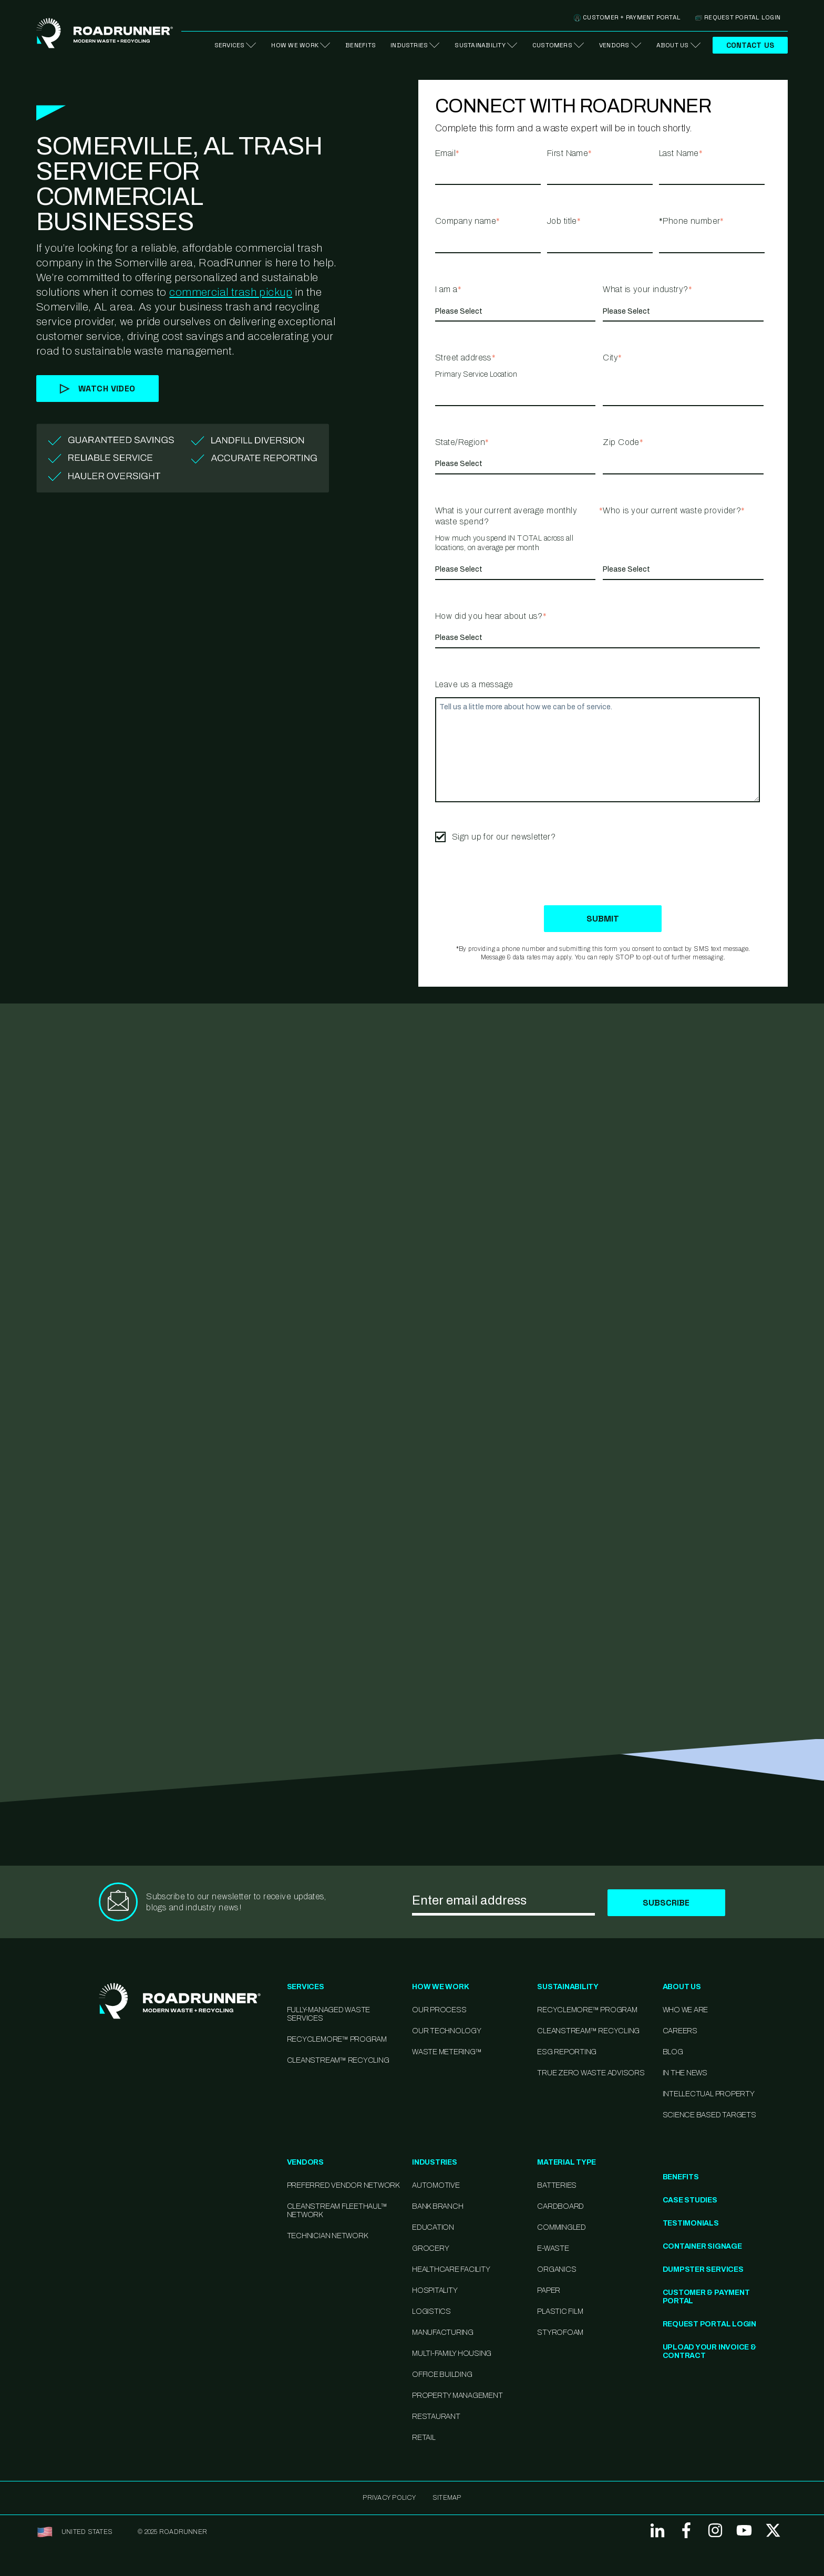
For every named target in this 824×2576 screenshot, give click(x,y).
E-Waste (553, 2248)
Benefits (360, 45)
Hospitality (434, 2290)
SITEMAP (446, 2497)
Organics (556, 2269)
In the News (685, 2073)
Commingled (561, 2227)
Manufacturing (442, 2332)
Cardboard (560, 2206)
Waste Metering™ (446, 2052)
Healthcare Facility (451, 2269)
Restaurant (436, 2416)
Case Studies (690, 2200)
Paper (548, 2290)
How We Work (294, 45)
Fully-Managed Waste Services (328, 2014)
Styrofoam (560, 2332)
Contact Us (750, 45)
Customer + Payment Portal (627, 17)
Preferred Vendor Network (343, 2185)
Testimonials (691, 2223)
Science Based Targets (709, 2115)
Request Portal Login (737, 17)
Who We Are (685, 2010)
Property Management (457, 2395)
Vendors (614, 45)
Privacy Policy (389, 2497)
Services (229, 45)
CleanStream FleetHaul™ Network (337, 2210)
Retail (424, 2437)
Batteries (556, 2185)
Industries (409, 45)
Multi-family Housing (451, 2353)
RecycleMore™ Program (337, 2039)
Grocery (430, 2248)
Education (433, 2227)
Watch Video (97, 388)
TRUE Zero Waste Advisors (590, 2073)
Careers (680, 2031)
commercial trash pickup (230, 292)
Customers (552, 45)
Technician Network (327, 2236)
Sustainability (480, 45)
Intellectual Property (709, 2094)
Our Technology (446, 2031)
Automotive (436, 2185)
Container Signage (702, 2246)
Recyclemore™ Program (587, 2010)
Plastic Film (560, 2311)
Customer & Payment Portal (706, 2297)
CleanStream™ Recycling (338, 2060)
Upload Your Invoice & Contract (709, 2351)
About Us (672, 45)
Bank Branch (437, 2206)
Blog (673, 2052)
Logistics (431, 2311)
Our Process (439, 2010)
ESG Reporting (566, 2052)
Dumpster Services (703, 2269)
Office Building (442, 2374)
